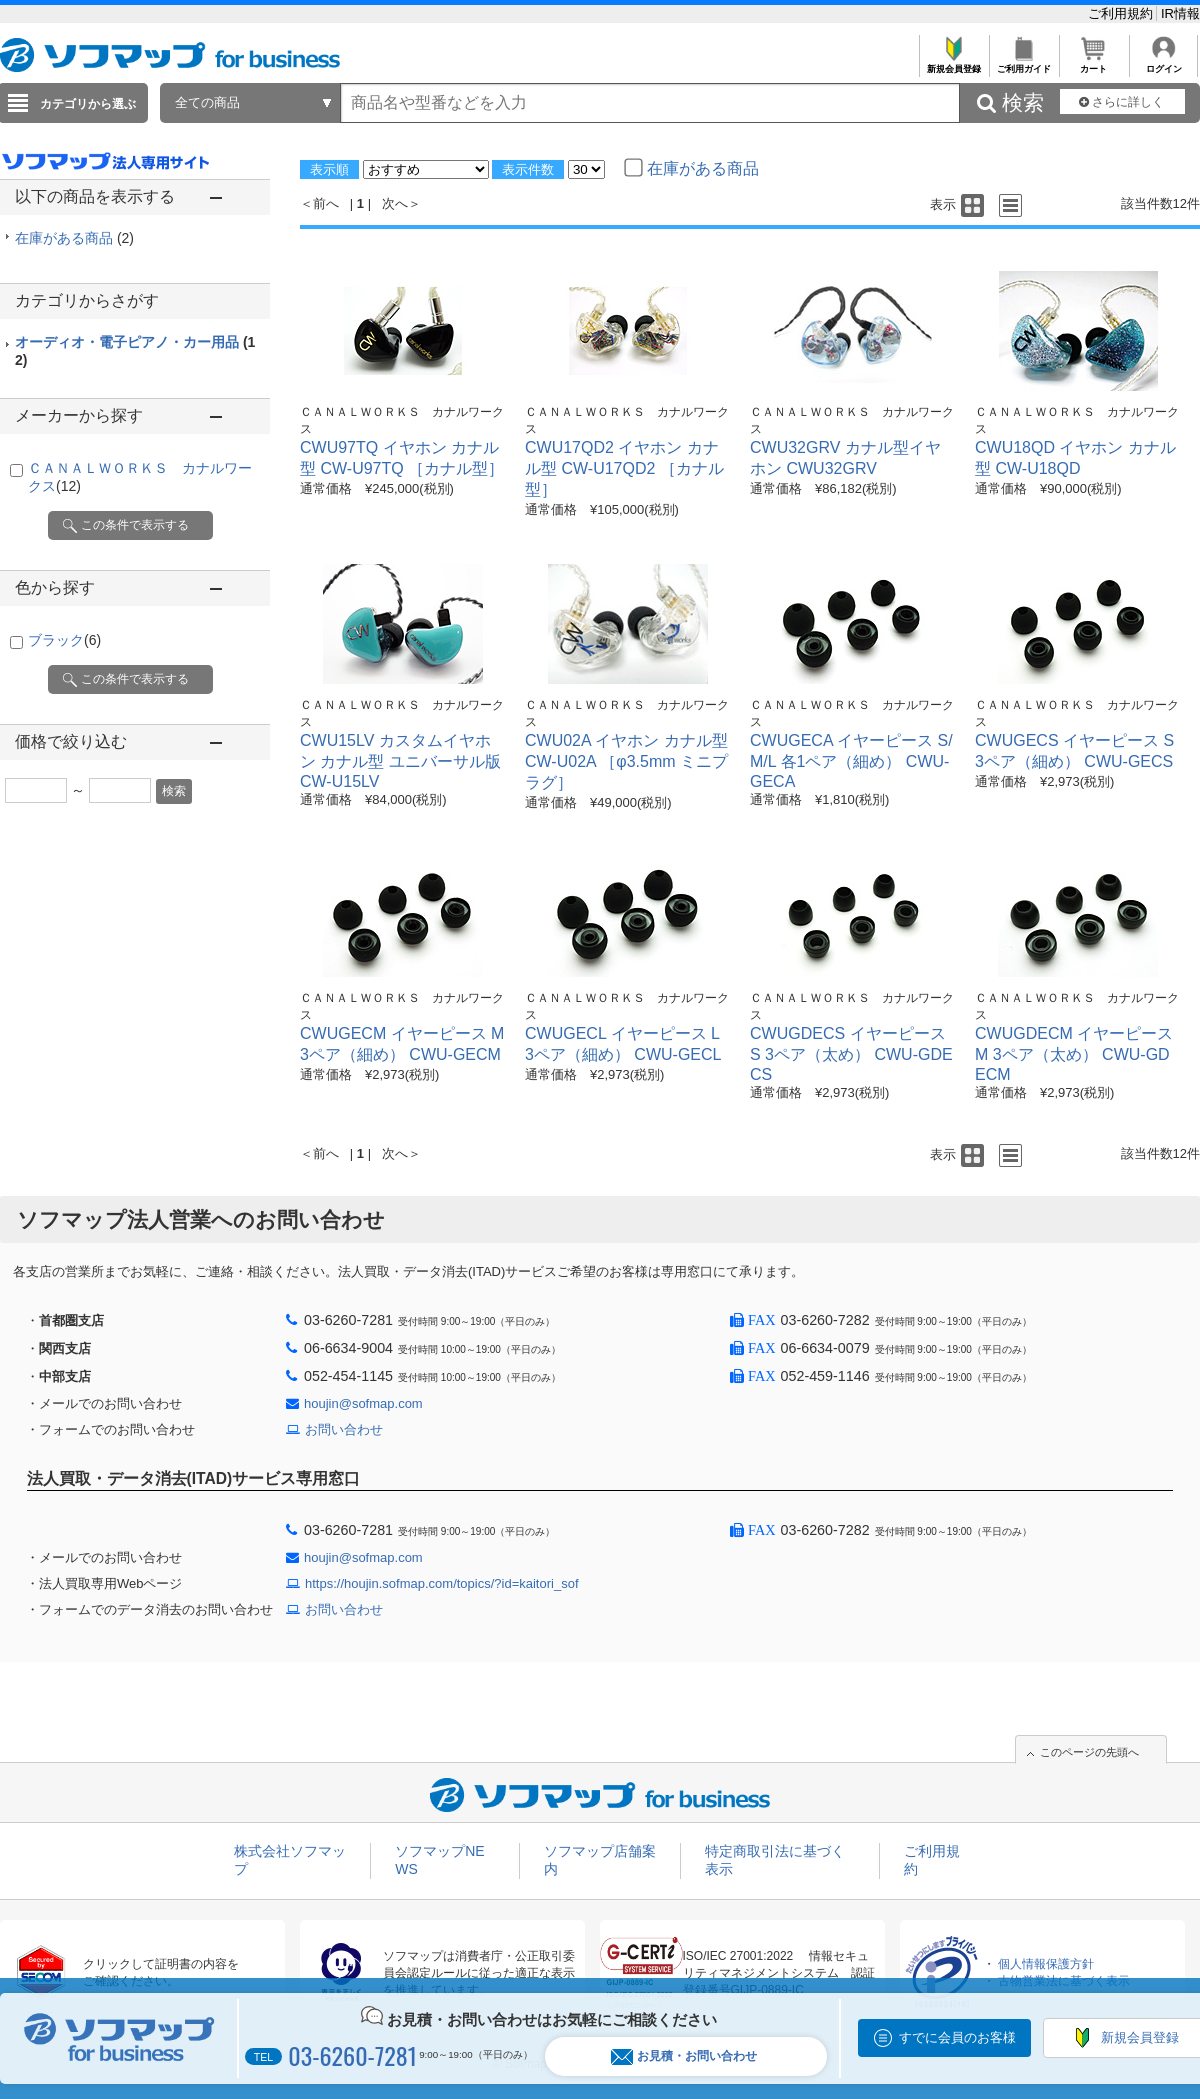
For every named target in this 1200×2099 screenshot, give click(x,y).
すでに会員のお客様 (957, 2037)
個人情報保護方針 (1046, 1964)
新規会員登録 (953, 63)
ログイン (1163, 63)
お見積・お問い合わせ (684, 2056)
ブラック (64, 640)
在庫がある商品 (74, 238)
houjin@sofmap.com (363, 1403)
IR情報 (1180, 13)
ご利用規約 (1122, 13)
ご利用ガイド (1023, 63)
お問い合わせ (344, 1429)
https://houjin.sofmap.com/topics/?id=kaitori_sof (442, 1583)
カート (1093, 63)
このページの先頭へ (1089, 1752)
